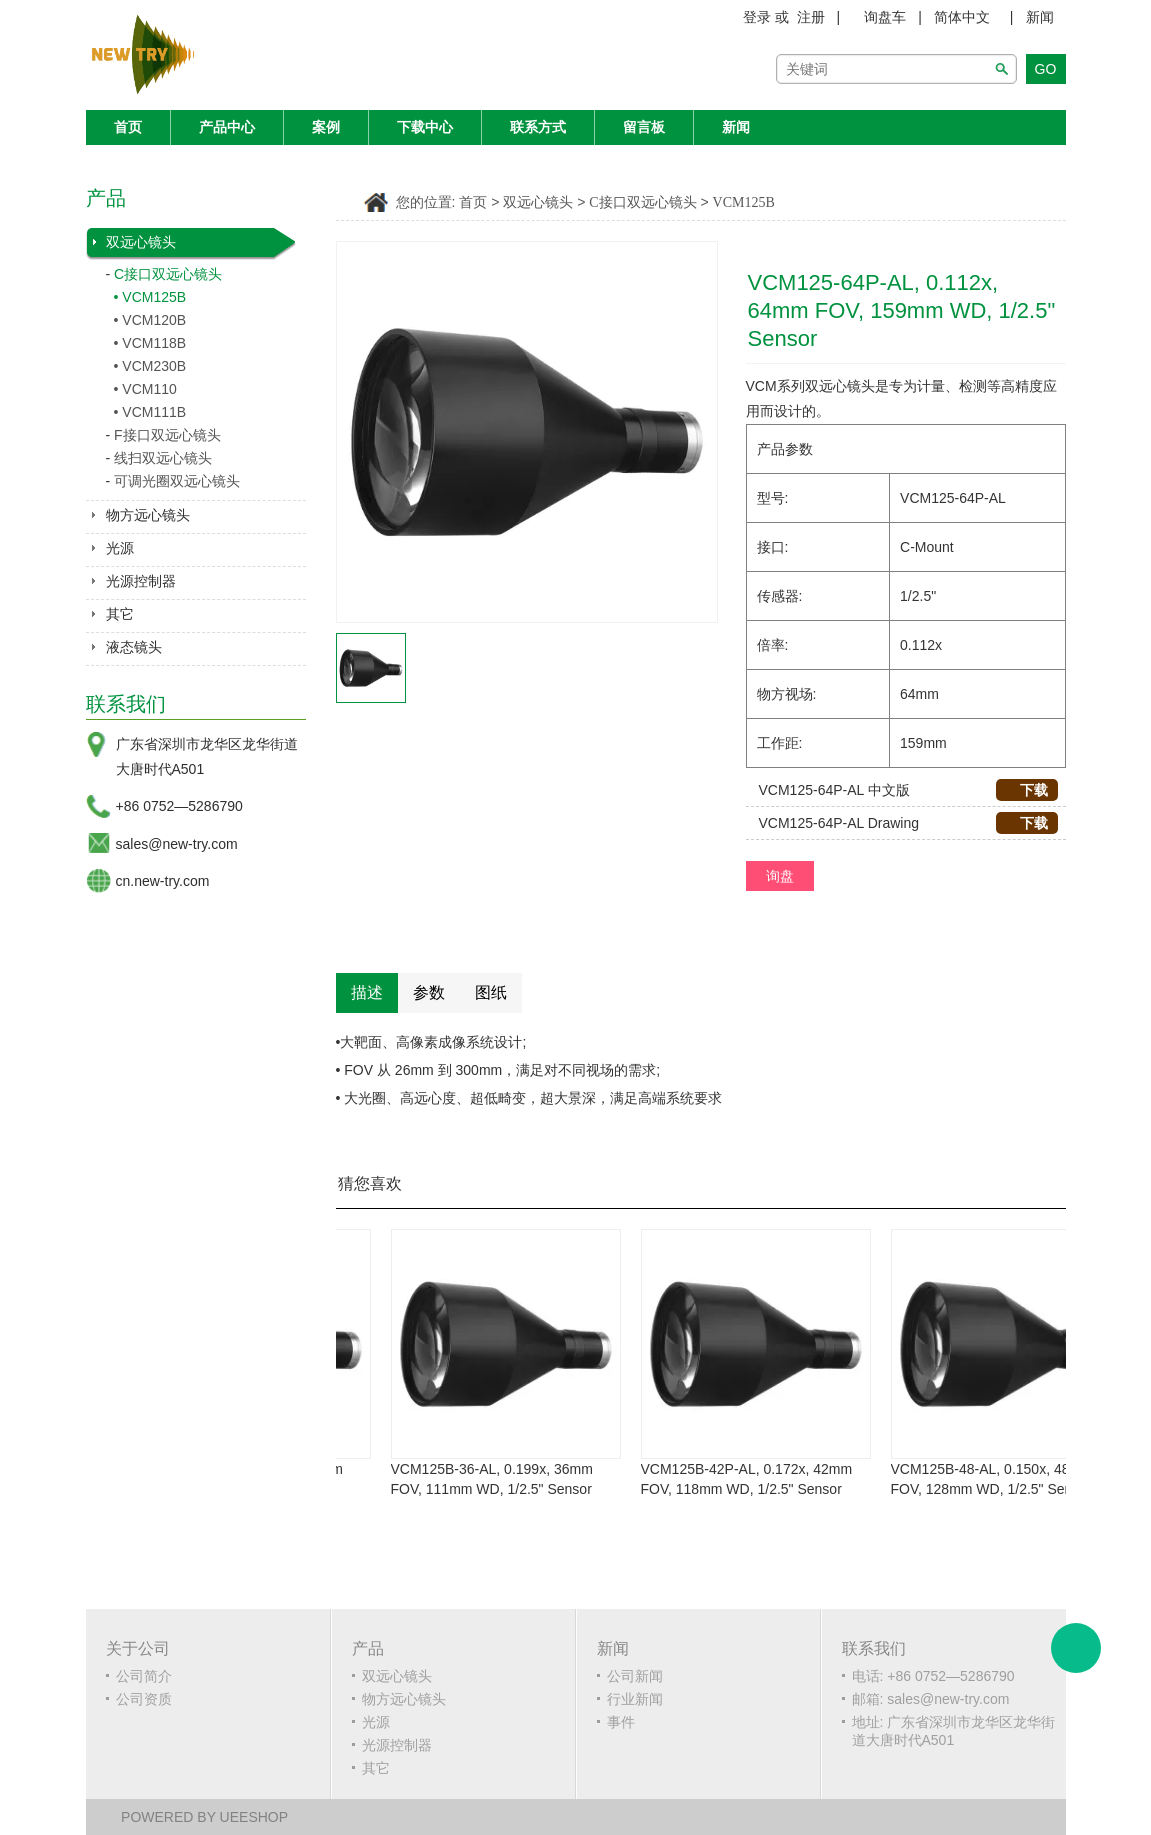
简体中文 (962, 17)
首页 (128, 127)
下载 (1026, 790)
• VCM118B (150, 343)
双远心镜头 (141, 242)
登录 (757, 17)
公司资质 (144, 1699)
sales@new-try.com (177, 844)
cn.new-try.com (163, 881)
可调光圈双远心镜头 (177, 481)
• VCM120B (150, 320)
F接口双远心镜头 (167, 435)
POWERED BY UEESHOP (204, 1817)
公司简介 (144, 1676)
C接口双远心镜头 (168, 274)
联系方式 (538, 127)
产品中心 (227, 127)
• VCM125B (150, 297)
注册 (811, 17)
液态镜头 (134, 647)
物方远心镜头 (148, 515)
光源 (120, 548)
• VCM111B (150, 412)
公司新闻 (635, 1676)
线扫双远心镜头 (163, 458)
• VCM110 (145, 389)
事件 (621, 1722)
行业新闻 (635, 1699)
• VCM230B (150, 366)
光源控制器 (141, 581)
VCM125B (744, 202)
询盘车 (885, 17)
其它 (120, 614)
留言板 (644, 127)
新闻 (1040, 17)
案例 (326, 127)
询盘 (780, 876)
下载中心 (425, 127)
